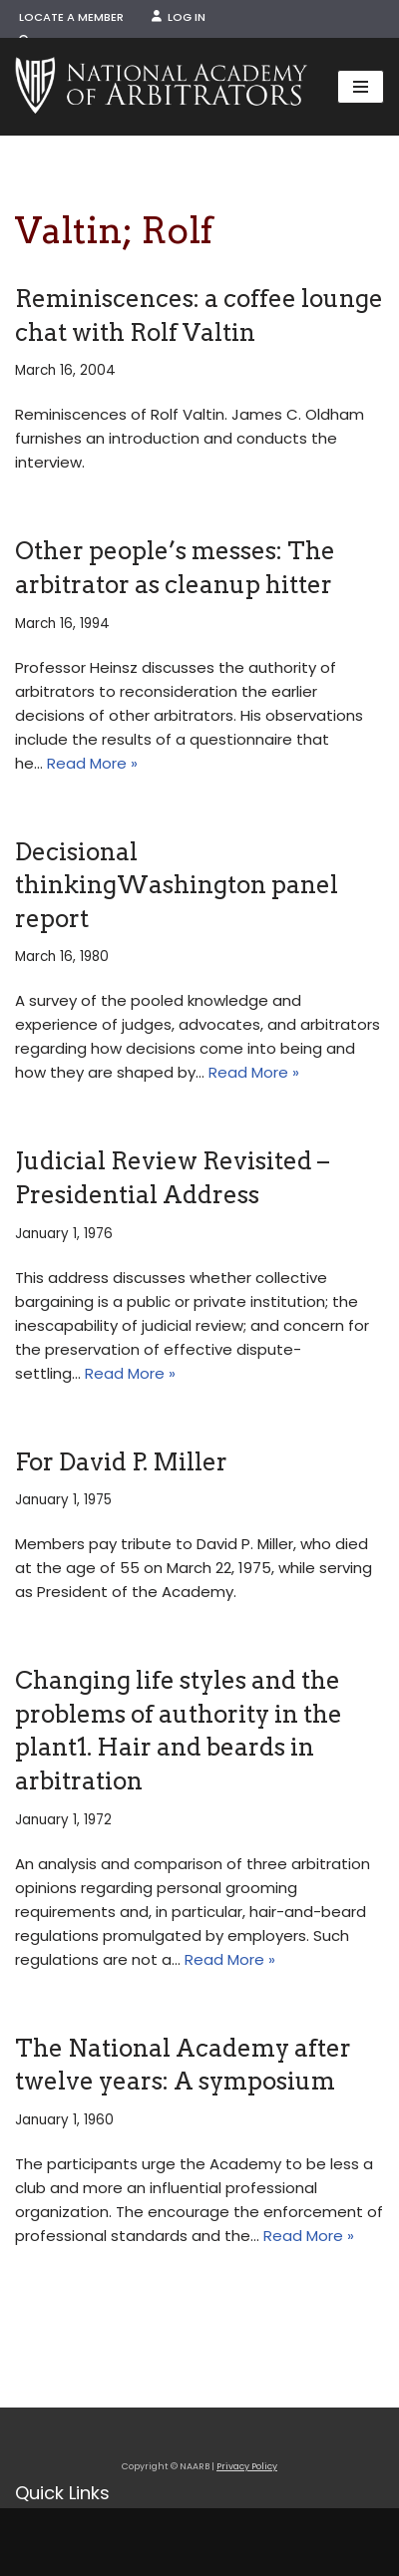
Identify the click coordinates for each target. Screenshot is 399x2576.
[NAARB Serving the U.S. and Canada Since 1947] (161, 87)
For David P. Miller (121, 1462)
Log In (178, 17)
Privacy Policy (246, 2466)
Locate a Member (71, 17)
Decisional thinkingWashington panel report (176, 885)
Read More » (92, 763)
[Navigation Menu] (360, 87)
